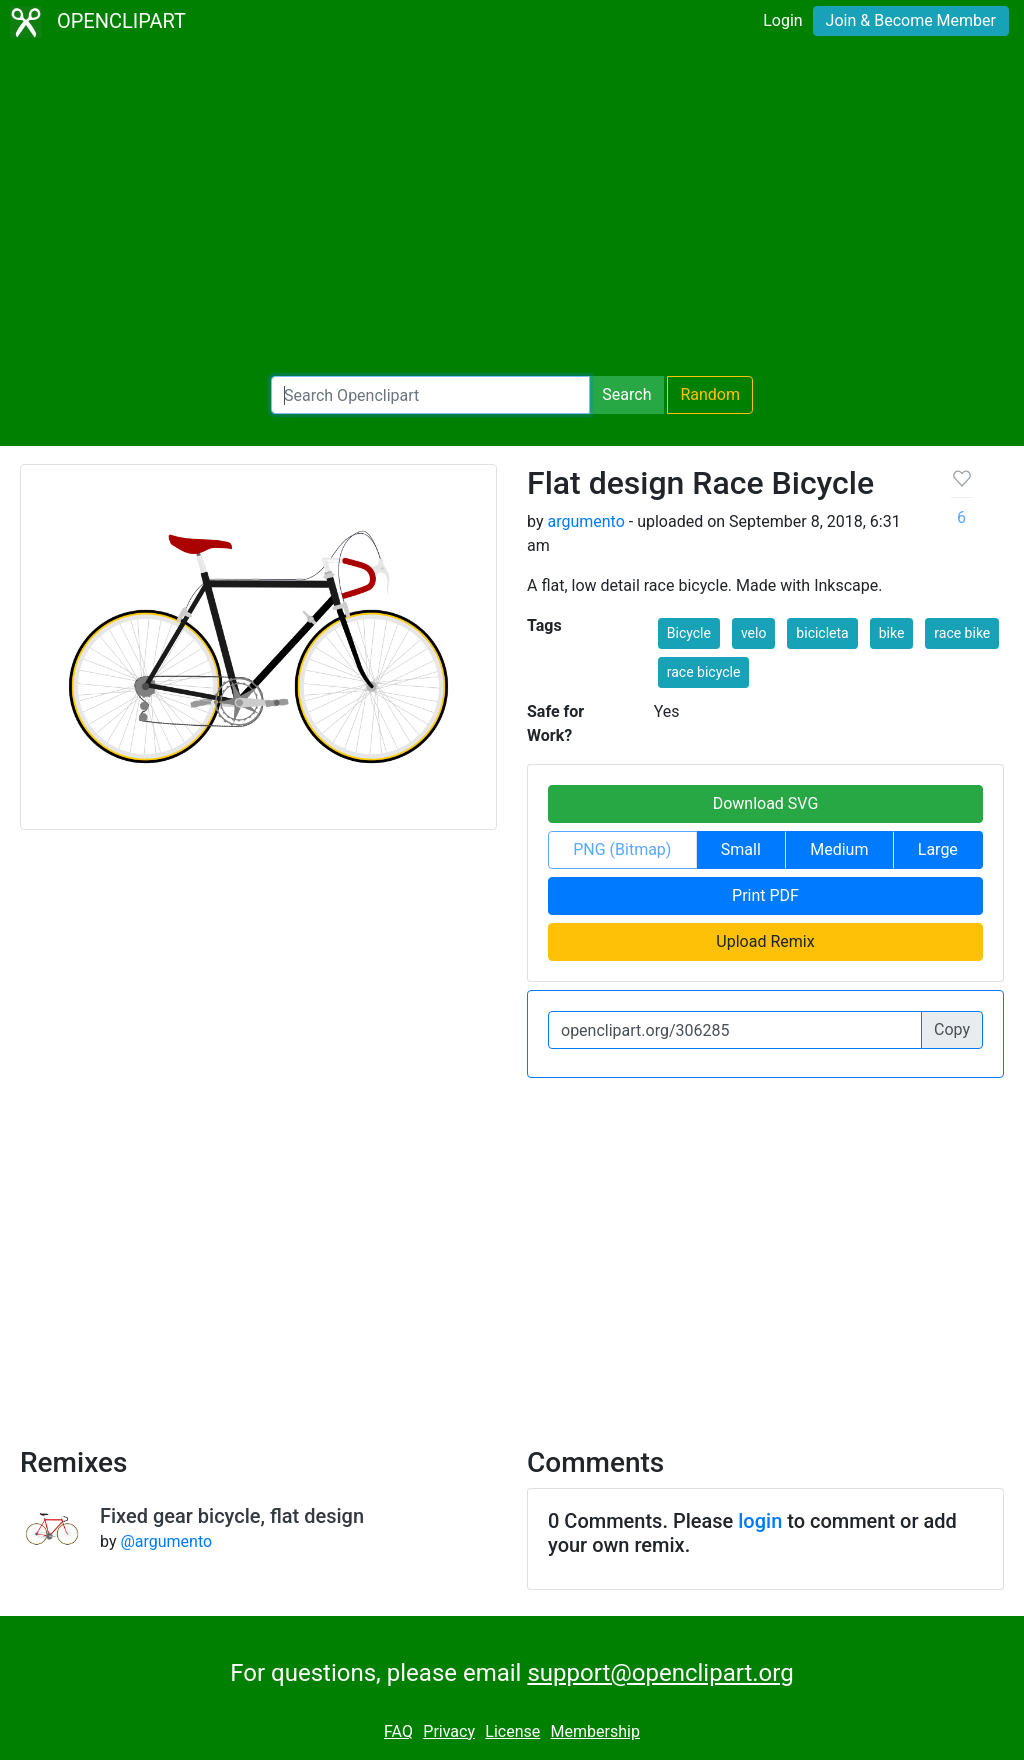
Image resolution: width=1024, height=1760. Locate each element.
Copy (952, 1029)
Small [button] (741, 849)
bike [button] (892, 633)
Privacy (449, 1731)
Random (710, 394)
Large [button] (938, 849)
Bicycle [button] (689, 633)
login (760, 1521)
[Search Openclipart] (430, 395)
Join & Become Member (911, 20)
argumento (585, 521)
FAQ (398, 1731)
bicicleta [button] (822, 633)
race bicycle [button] (704, 672)
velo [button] (754, 633)
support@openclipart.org (660, 1673)
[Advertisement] (512, 210)
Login (782, 20)
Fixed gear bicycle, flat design (232, 1516)
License (512, 1731)
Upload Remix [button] (765, 941)
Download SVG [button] (766, 803)
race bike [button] (962, 633)
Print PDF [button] (765, 895)
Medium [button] (839, 849)
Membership (595, 1731)
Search (626, 394)
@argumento (166, 1541)
